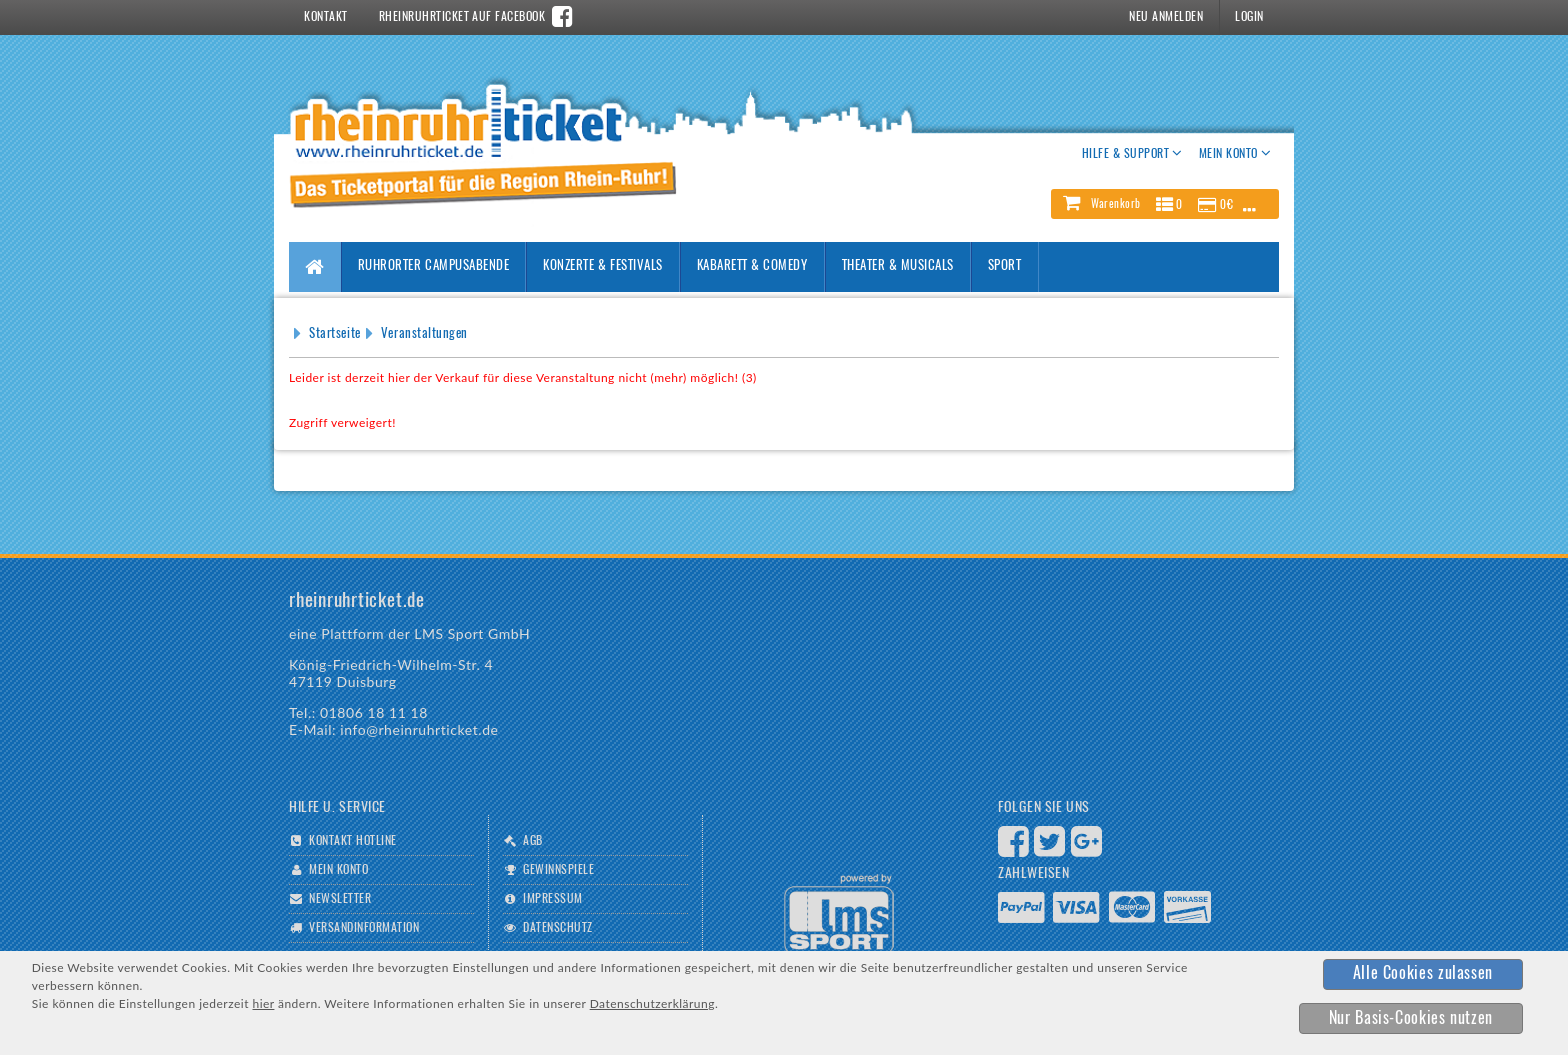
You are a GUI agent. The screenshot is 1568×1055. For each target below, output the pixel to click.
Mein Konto (338, 870)
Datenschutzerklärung (652, 1003)
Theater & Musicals (898, 266)
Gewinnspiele (558, 870)
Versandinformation (364, 928)
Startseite (334, 334)
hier (263, 1003)
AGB (532, 841)
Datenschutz (557, 928)
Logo (839, 914)
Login (1249, 17)
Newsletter (340, 899)
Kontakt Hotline (352, 841)
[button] (1165, 204)
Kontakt (325, 17)
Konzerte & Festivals (602, 266)
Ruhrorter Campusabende (433, 266)
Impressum (552, 899)
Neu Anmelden (1166, 17)
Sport (1005, 266)
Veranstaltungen (424, 334)
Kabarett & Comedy (752, 266)
